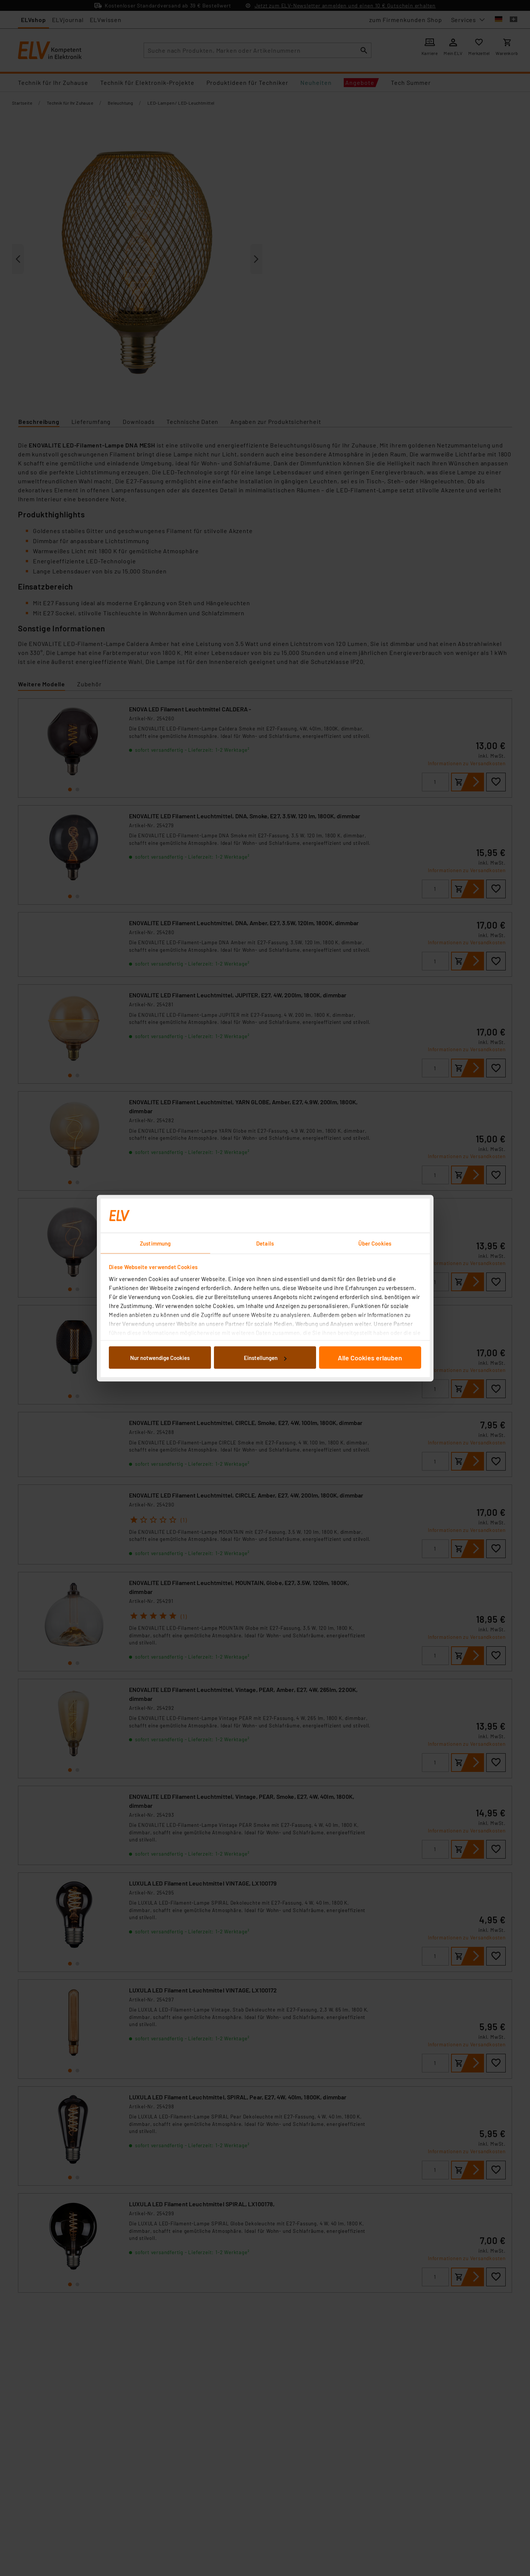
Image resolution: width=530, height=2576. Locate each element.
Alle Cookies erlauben (370, 1358)
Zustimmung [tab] (155, 1243)
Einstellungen (265, 1357)
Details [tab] (265, 1243)
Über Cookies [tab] (374, 1243)
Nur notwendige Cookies (160, 1357)
